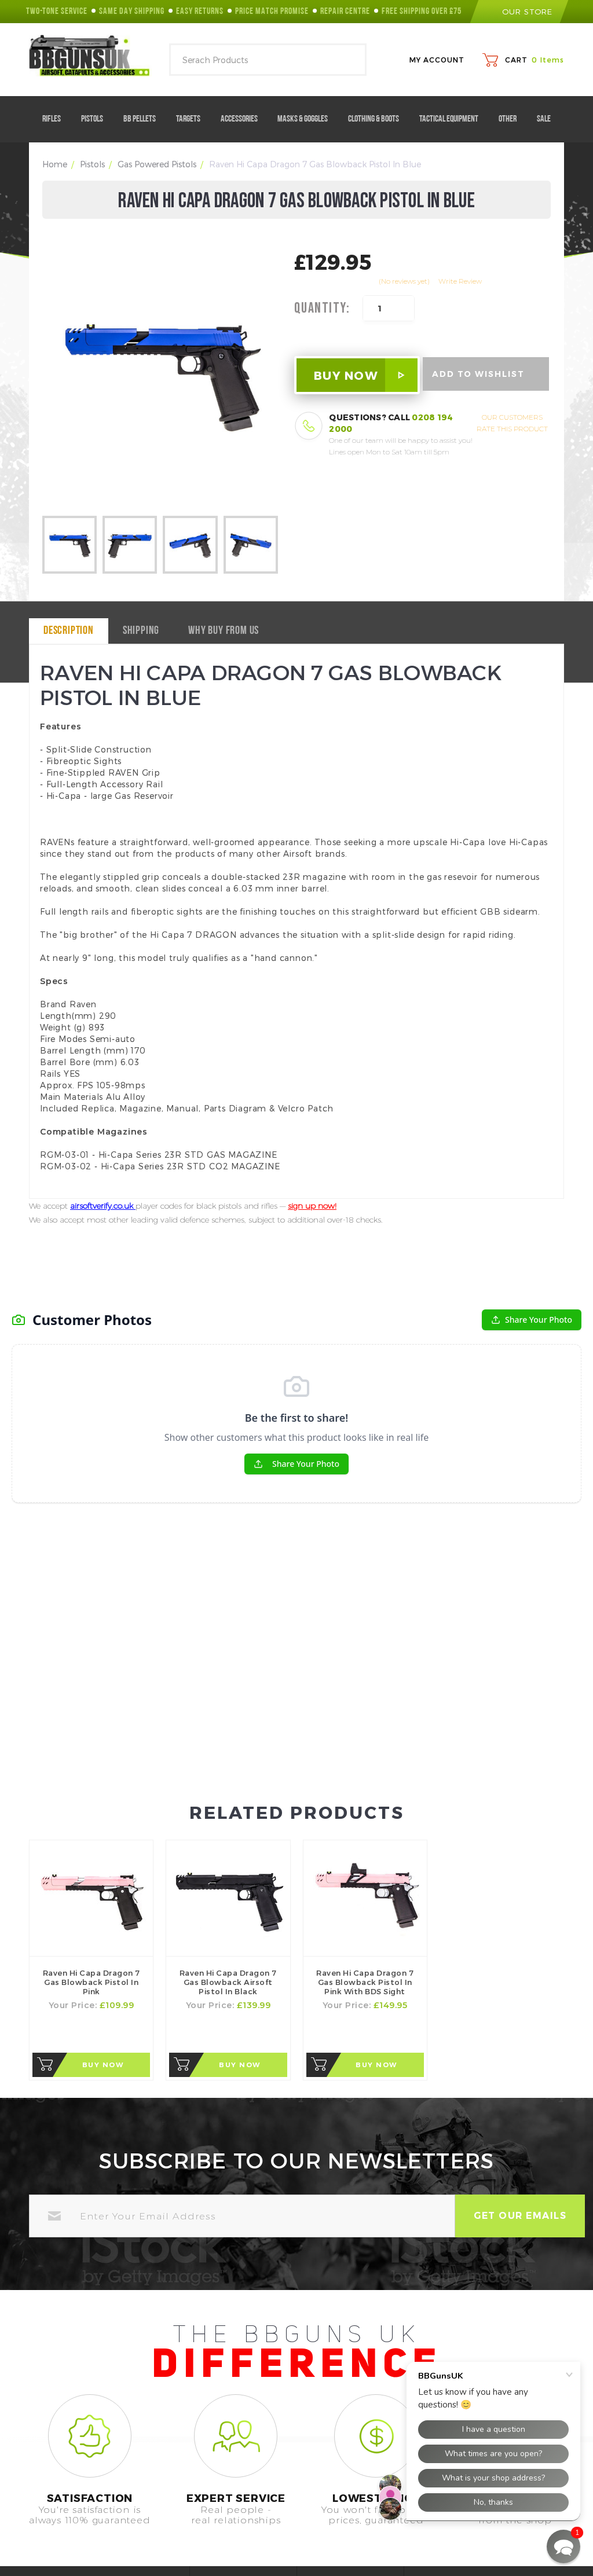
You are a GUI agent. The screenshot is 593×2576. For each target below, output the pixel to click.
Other (512, 119)
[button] (563, 2546)
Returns (336, 2524)
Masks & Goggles (306, 119)
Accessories (243, 119)
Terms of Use (348, 2504)
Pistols (96, 119)
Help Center (238, 2485)
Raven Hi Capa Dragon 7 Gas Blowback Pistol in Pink (91, 1821)
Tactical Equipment (453, 119)
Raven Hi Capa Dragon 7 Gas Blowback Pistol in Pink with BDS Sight (364, 1821)
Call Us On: (53, 2520)
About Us (339, 2485)
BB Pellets (143, 119)
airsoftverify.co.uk (103, 1206)
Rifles (55, 119)
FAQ (222, 2504)
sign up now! (312, 1206)
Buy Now (103, 1903)
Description (68, 631)
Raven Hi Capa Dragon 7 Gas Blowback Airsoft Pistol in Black (228, 1821)
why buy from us (223, 631)
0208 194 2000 (109, 2520)
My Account (436, 60)
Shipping (141, 631)
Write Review (460, 281)
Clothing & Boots (378, 119)
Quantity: (322, 308)
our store (519, 11)
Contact (230, 2524)
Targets (192, 119)
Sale (544, 119)
